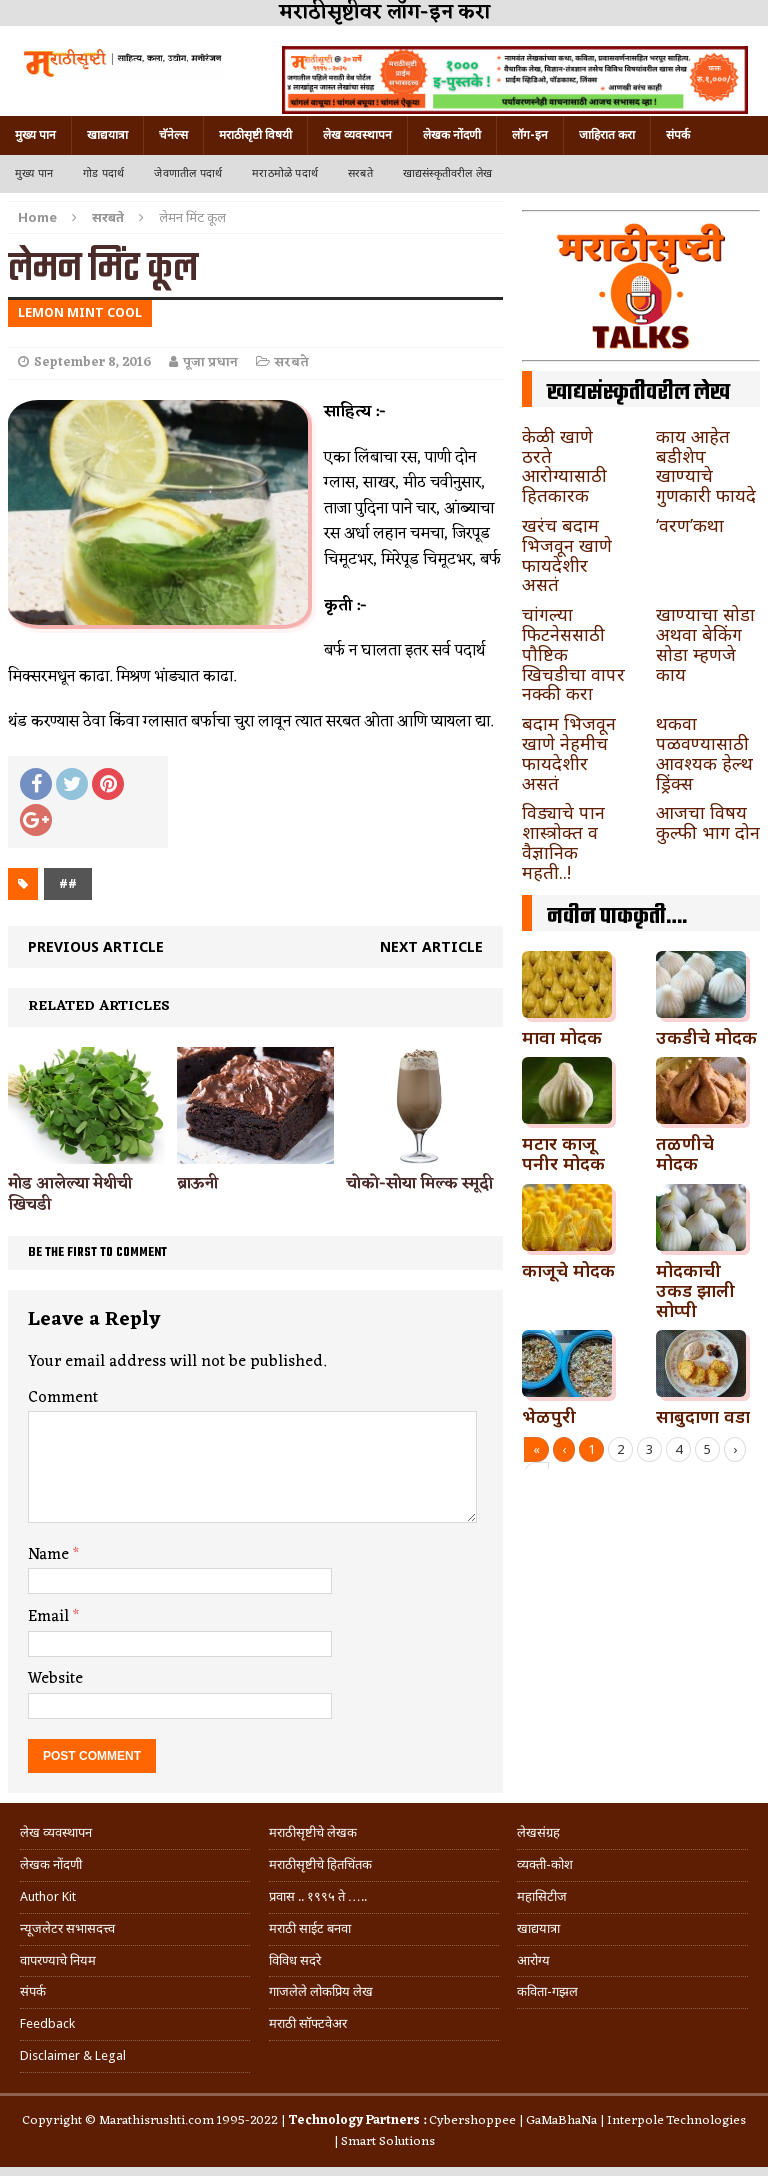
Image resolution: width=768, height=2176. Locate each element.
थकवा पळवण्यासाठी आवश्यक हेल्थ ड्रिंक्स (704, 752)
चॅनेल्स (173, 135)
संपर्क (678, 135)
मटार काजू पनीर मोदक (563, 1153)
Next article (431, 946)
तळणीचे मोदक (685, 1153)
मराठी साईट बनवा (310, 1928)
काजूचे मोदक (568, 1270)
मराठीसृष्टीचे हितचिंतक (320, 1864)
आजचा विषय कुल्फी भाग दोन (708, 822)
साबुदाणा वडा (703, 1416)
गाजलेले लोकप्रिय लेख (321, 1991)
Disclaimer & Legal (73, 2055)
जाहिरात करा (607, 135)
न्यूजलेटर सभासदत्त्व (67, 1928)
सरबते (360, 173)
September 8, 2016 (92, 362)
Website (55, 1679)
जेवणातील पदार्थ (188, 173)
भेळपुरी (549, 1416)
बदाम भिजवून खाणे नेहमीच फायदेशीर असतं (569, 752)
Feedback (47, 2023)
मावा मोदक (562, 1037)
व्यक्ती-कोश (545, 1864)
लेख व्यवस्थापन (357, 135)
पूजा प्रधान (210, 362)
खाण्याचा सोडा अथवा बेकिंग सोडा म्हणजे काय (705, 643)
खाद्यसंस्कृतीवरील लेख (447, 173)
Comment (63, 1398)
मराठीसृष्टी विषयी (255, 135)
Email (50, 1617)
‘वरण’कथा (690, 525)
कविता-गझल (547, 1991)
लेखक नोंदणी (452, 135)
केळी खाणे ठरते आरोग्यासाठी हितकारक (564, 465)
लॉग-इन (530, 135)
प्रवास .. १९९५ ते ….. (318, 1896)
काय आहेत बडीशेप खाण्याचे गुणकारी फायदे (706, 465)
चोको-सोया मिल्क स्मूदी (419, 1184)
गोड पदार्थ (103, 173)
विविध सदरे (295, 1960)
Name (50, 1555)
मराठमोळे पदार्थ (285, 173)
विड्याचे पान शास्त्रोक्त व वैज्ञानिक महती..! (563, 841)
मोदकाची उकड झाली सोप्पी (695, 1290)
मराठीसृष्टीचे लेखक (313, 1832)
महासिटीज (542, 1896)
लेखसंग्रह (538, 1832)
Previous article (96, 946)
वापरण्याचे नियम (58, 1960)
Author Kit (48, 1896)
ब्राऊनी (197, 1184)
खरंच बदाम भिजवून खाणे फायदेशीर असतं (567, 554)
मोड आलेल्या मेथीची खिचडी (70, 1194)
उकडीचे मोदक (706, 1037)
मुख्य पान (35, 135)
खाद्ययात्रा (107, 135)
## (68, 883)
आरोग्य (533, 1960)
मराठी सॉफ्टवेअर (308, 2023)
